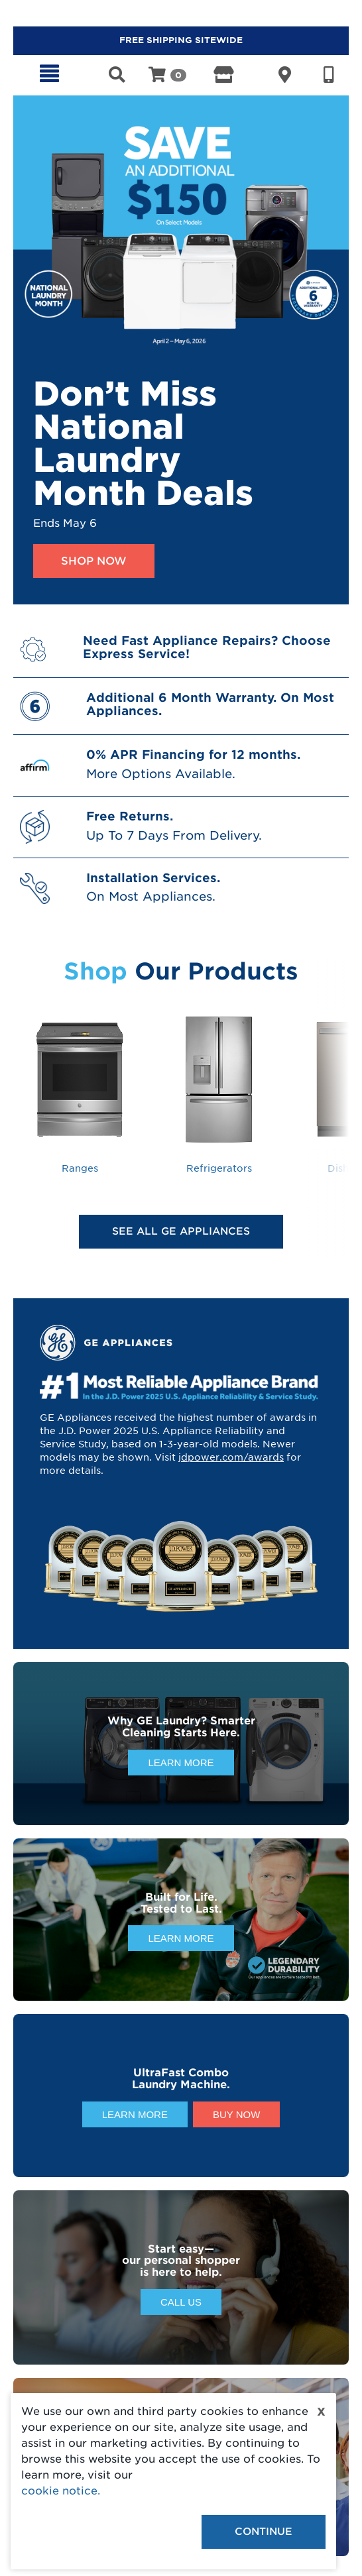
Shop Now (94, 561)
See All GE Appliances (181, 1231)
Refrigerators (218, 1092)
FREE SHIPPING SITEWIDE (181, 40)
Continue (263, 2532)
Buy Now (236, 2114)
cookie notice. (60, 2491)
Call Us (181, 2302)
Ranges (79, 1092)
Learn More (180, 1762)
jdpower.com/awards (231, 1457)
